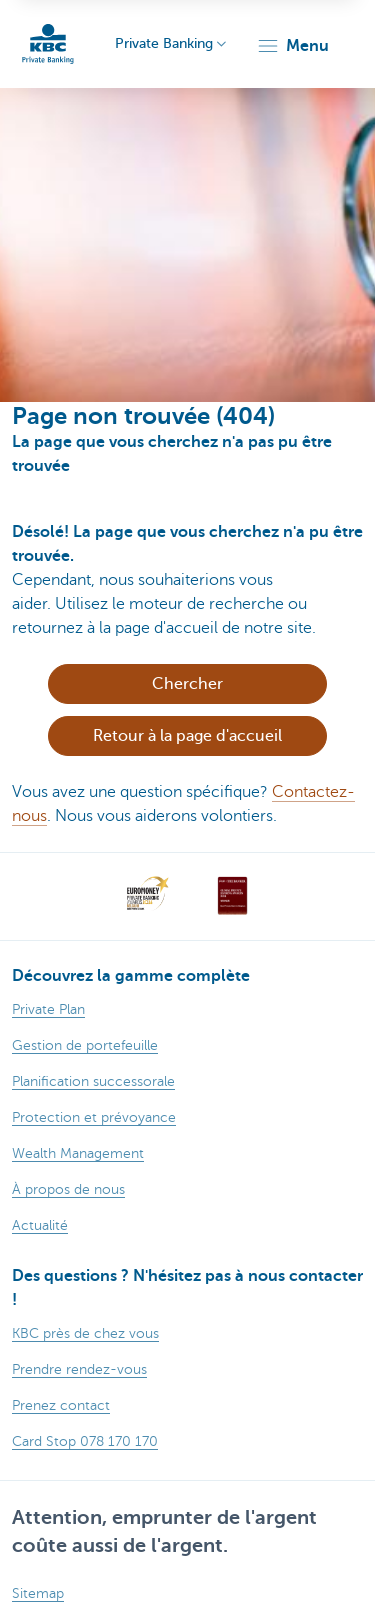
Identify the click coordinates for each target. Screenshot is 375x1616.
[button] (292, 46)
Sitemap (38, 1593)
